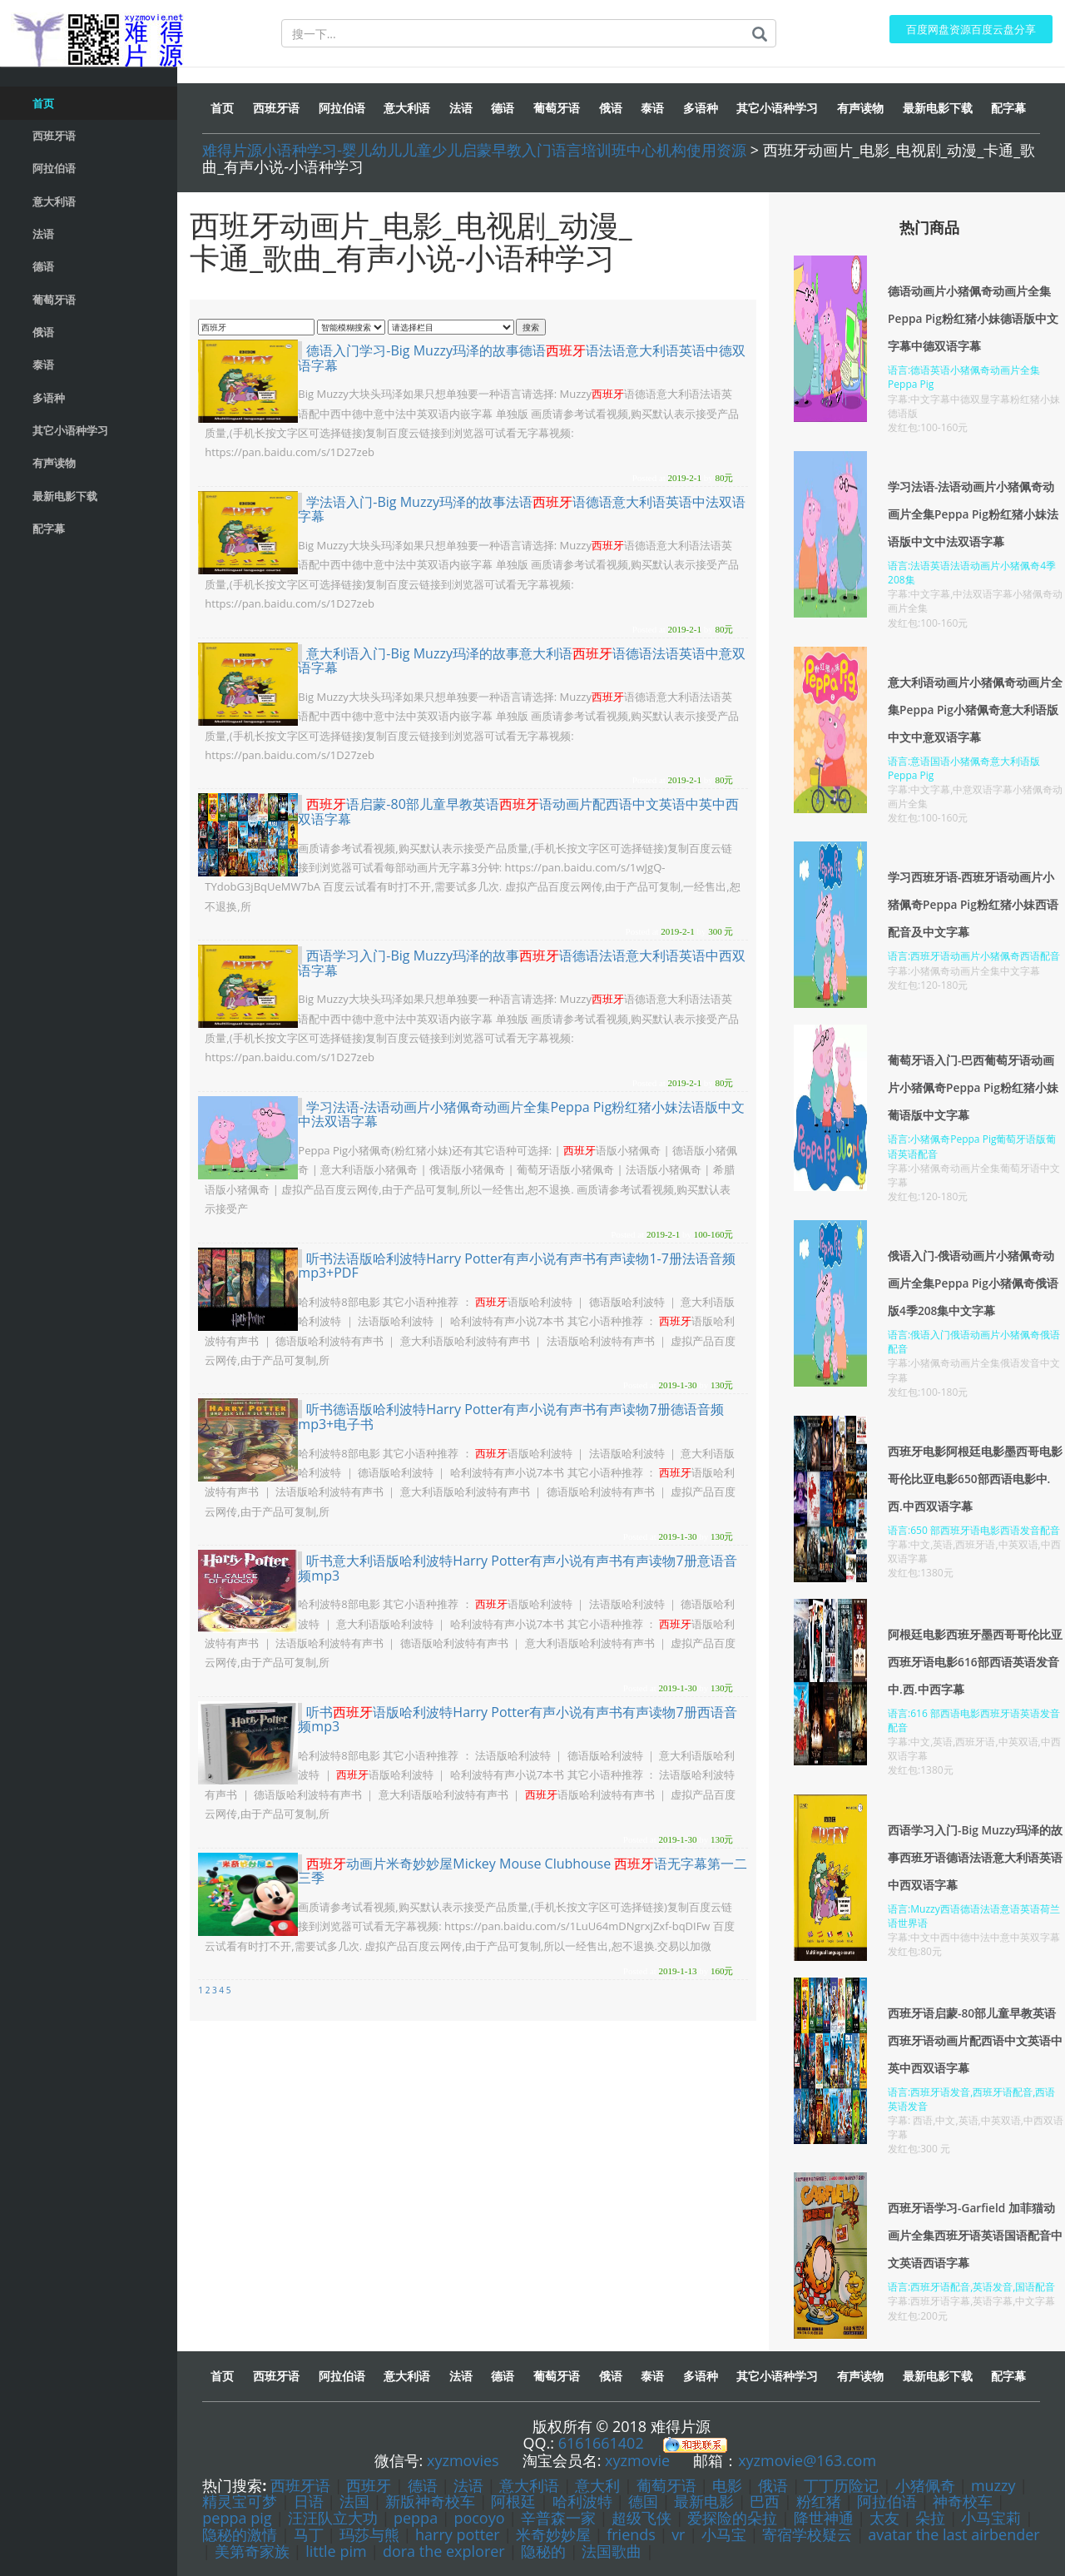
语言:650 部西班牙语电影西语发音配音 (974, 1530)
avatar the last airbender (953, 2534)
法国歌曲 (611, 2551)
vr (678, 2534)
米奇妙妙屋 (553, 2534)
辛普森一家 (558, 2518)
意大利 (597, 2485)
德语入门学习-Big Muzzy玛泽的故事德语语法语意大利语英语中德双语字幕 (522, 358)
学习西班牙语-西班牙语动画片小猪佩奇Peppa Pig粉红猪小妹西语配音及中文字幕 (973, 904)
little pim (335, 2551)
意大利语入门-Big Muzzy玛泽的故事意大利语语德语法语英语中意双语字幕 (522, 661)
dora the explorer (444, 2551)
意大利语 (529, 2485)
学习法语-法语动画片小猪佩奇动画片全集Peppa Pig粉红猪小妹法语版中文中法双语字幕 (521, 1114)
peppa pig (236, 2518)
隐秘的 (543, 2551)
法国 (354, 2501)
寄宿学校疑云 (807, 2534)
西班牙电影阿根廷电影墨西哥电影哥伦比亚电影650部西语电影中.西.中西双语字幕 (975, 1478)
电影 (727, 2485)
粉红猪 (818, 2501)
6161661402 (601, 2443)
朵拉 (930, 2518)
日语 (309, 2501)
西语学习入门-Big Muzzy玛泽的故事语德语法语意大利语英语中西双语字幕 (522, 963)
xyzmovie (637, 2460)
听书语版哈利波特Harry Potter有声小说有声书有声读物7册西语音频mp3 (517, 1719)
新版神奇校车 (430, 2501)
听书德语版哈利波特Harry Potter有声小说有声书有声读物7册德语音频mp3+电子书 (510, 1416)
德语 (423, 2485)
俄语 (773, 2485)
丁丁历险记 (841, 2485)
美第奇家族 (252, 2551)
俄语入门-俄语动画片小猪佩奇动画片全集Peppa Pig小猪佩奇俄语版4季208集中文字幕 (973, 1283)
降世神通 (824, 2518)
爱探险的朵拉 (732, 2518)
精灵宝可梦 (241, 2501)
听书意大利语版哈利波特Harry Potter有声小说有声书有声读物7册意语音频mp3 (517, 1568)
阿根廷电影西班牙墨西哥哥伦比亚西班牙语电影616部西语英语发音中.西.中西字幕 (975, 1661)
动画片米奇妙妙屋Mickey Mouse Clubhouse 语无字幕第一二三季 (522, 1871)
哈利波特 (584, 2501)
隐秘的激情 (239, 2534)
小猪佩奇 (925, 2485)
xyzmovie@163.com (807, 2460)
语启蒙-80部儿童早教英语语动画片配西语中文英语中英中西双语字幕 (518, 811)
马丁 (309, 2534)
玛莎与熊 (369, 2534)
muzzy (993, 2485)
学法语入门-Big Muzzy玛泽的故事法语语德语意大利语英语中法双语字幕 (522, 509)
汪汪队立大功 (333, 2518)
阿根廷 (513, 2501)
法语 (468, 2485)
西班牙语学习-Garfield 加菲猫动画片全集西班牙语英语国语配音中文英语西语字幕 (975, 2235)
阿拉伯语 (887, 2501)
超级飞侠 (641, 2518)
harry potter (457, 2534)
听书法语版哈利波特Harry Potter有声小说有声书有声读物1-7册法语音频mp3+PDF (517, 1266)
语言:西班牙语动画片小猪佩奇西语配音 (974, 956)
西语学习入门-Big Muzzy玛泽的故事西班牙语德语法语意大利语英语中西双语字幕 (976, 1857)
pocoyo (478, 2518)
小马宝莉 (991, 2518)
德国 (643, 2501)
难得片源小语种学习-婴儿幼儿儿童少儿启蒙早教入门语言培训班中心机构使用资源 (474, 150)
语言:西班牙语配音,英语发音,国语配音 (971, 2287)
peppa (416, 2518)
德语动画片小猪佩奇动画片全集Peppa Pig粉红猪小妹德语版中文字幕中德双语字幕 (973, 318)
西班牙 (368, 2485)
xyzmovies (463, 2460)
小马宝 (723, 2534)
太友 (884, 2518)
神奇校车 (963, 2501)
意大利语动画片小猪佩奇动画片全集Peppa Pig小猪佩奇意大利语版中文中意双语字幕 (975, 709)
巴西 (765, 2501)
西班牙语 (300, 2485)
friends (631, 2534)
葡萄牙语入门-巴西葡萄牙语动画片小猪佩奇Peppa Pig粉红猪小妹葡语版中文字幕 (973, 1087)
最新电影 (704, 2501)
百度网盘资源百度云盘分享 (966, 29)
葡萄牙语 (666, 2485)
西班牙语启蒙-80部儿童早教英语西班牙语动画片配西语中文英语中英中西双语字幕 (975, 2040)
